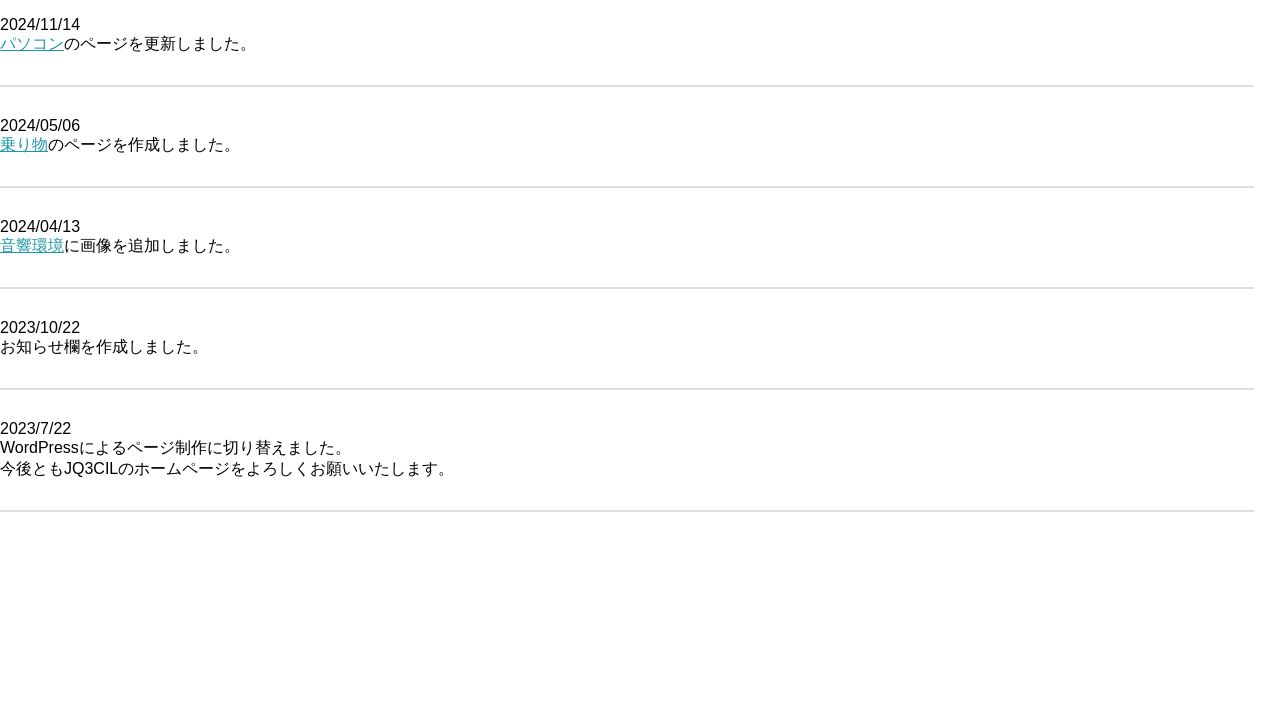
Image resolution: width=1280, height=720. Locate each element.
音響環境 (32, 245)
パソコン (32, 43)
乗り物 (24, 144)
